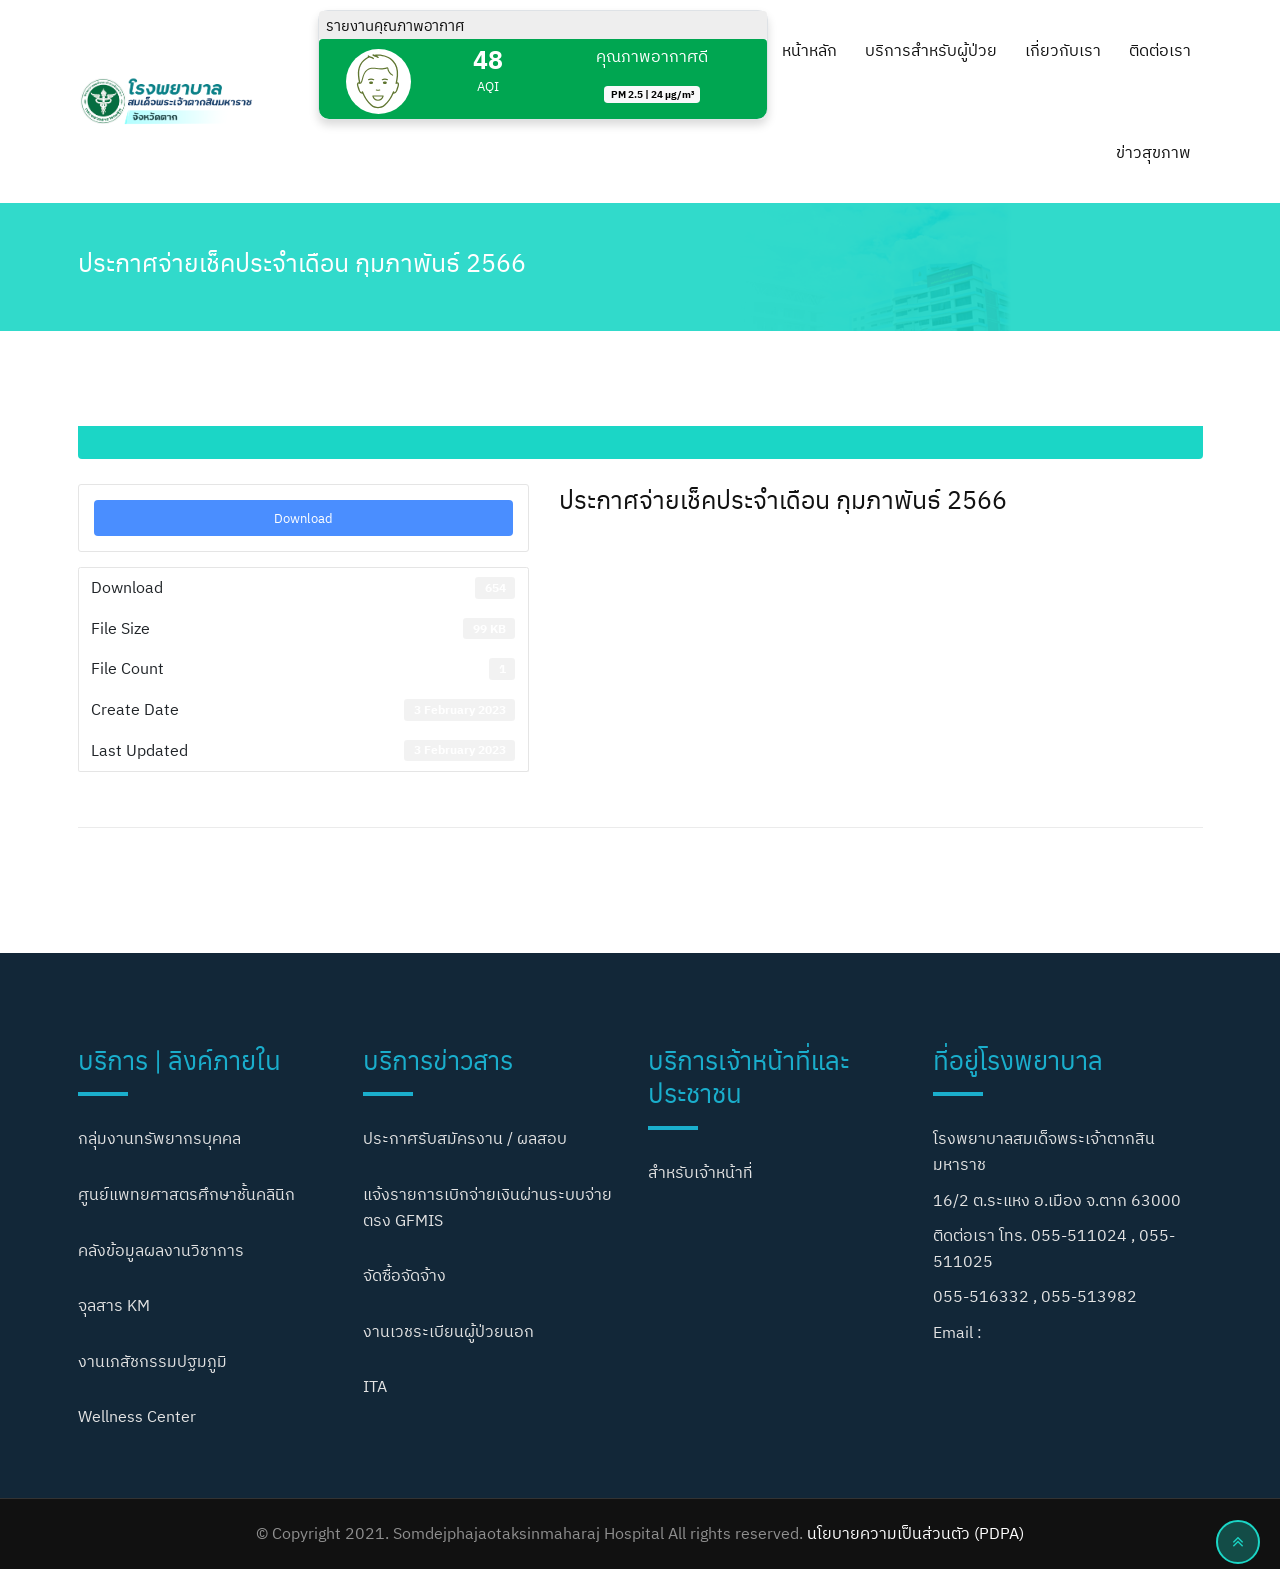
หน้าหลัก (809, 50)
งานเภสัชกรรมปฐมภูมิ (152, 1361)
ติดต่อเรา (1160, 50)
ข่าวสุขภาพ (1153, 152)
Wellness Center (137, 1416)
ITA (375, 1386)
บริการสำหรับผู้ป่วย (931, 50)
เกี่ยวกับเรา (1063, 50)
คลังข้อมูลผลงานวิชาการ (161, 1250)
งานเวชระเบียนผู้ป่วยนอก (448, 1331)
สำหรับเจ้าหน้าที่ (700, 1172)
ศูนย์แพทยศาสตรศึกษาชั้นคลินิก (186, 1194)
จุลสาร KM (114, 1305)
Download (303, 517)
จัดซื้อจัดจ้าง (404, 1275)
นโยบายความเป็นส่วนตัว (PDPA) (915, 1533)
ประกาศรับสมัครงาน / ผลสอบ (465, 1138)
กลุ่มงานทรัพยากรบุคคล (159, 1138)
